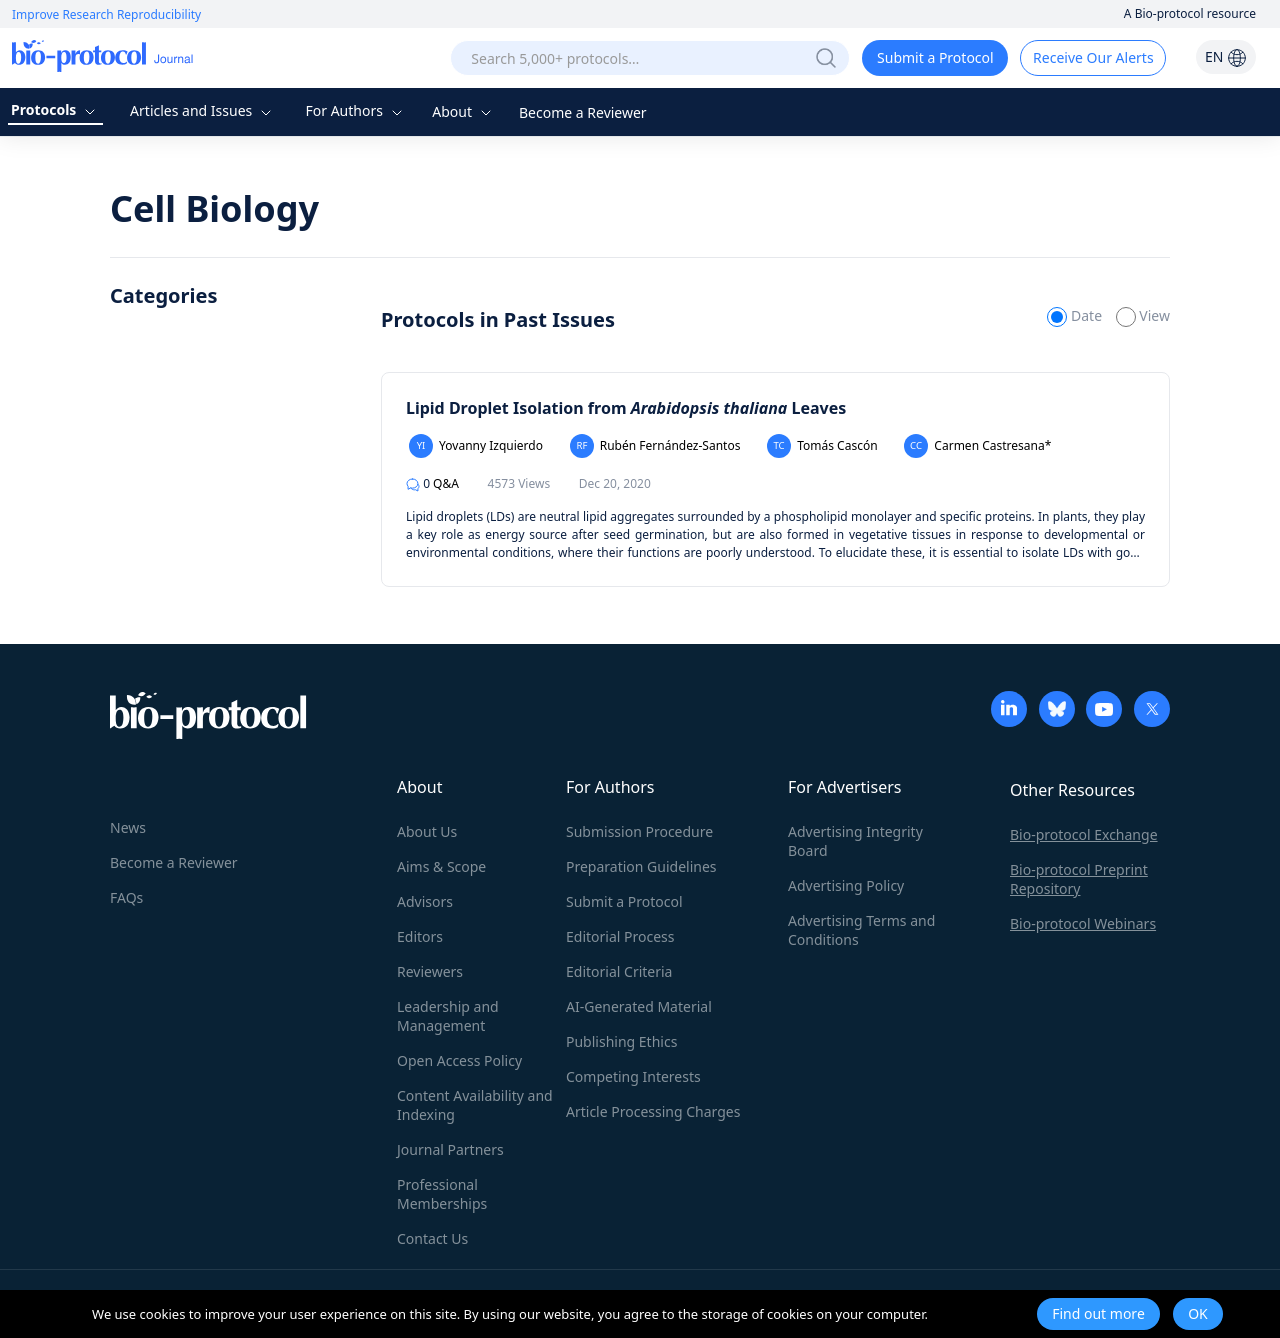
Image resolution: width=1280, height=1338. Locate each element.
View (1143, 315)
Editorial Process (620, 936)
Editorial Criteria (619, 971)
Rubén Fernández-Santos (655, 446)
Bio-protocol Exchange (1084, 834)
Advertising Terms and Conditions (861, 930)
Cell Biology (214, 208)
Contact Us (432, 1238)
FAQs (126, 897)
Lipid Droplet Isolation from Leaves (626, 408)
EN (1226, 56)
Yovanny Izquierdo (476, 446)
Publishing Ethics (621, 1041)
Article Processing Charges (653, 1111)
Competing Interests (633, 1076)
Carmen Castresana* (977, 446)
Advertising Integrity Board (855, 841)
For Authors (355, 110)
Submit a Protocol (935, 57)
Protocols (55, 109)
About (463, 111)
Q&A (432, 483)
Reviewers (430, 971)
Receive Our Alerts (1093, 57)
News (128, 827)
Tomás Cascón (822, 446)
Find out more (1098, 1313)
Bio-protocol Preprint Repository (1079, 879)
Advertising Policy (846, 885)
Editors (420, 936)
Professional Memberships (442, 1194)
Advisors (425, 901)
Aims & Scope (441, 866)
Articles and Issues (203, 110)
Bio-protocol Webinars (1083, 923)
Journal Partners (450, 1149)
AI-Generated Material (639, 1006)
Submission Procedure (639, 831)
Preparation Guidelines (641, 866)
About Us (427, 831)
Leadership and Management (448, 1016)
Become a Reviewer (583, 112)
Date (1076, 315)
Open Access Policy (459, 1060)
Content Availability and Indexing (475, 1105)
